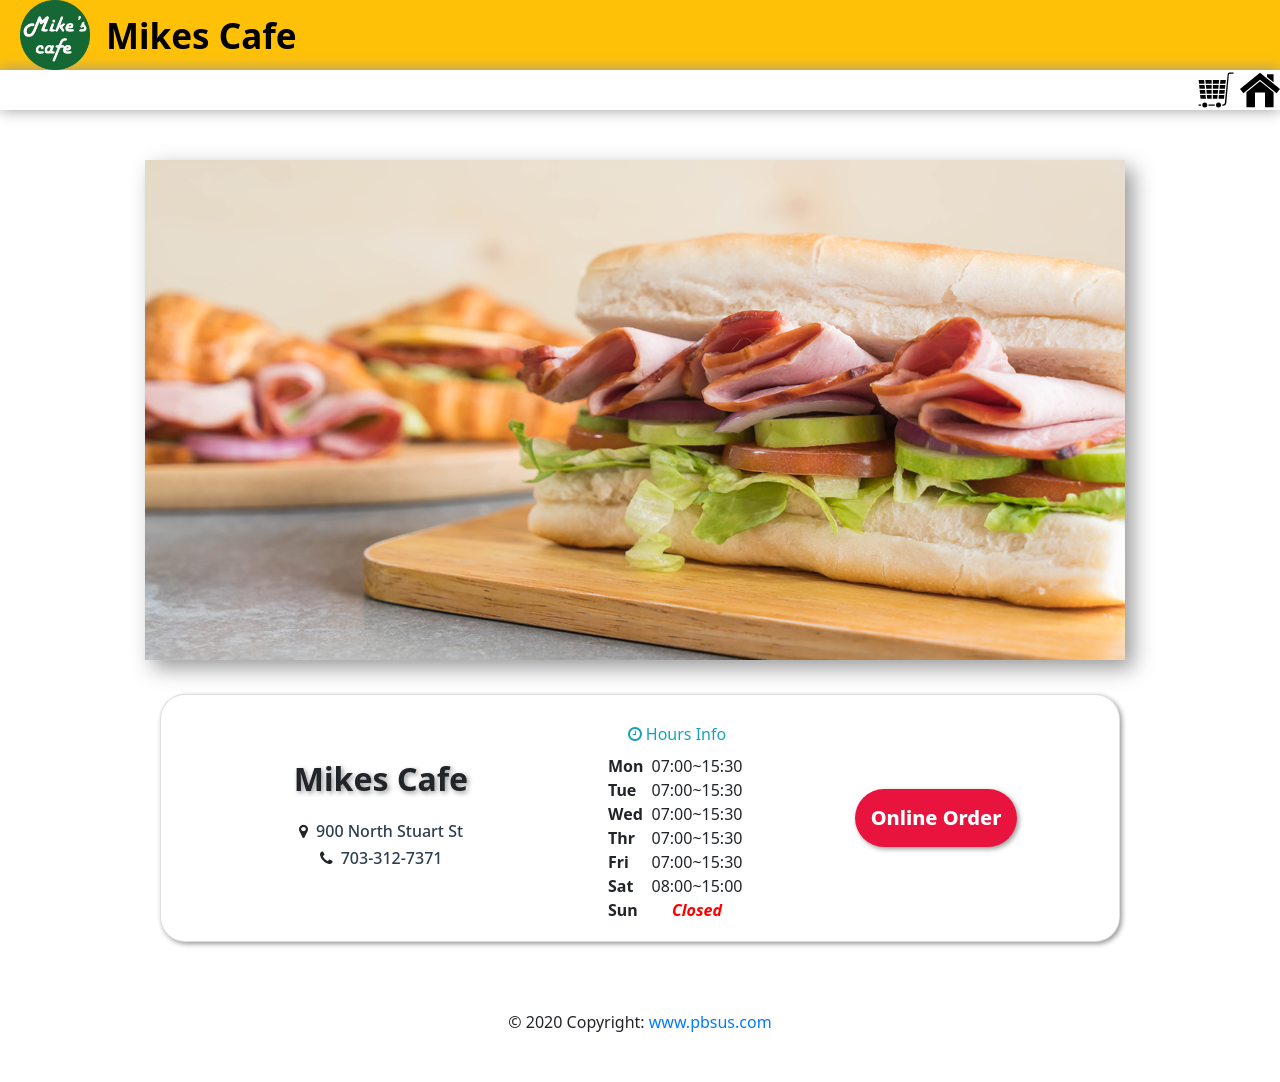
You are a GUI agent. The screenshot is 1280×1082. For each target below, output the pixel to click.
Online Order (936, 817)
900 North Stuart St (389, 831)
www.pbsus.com (710, 1022)
